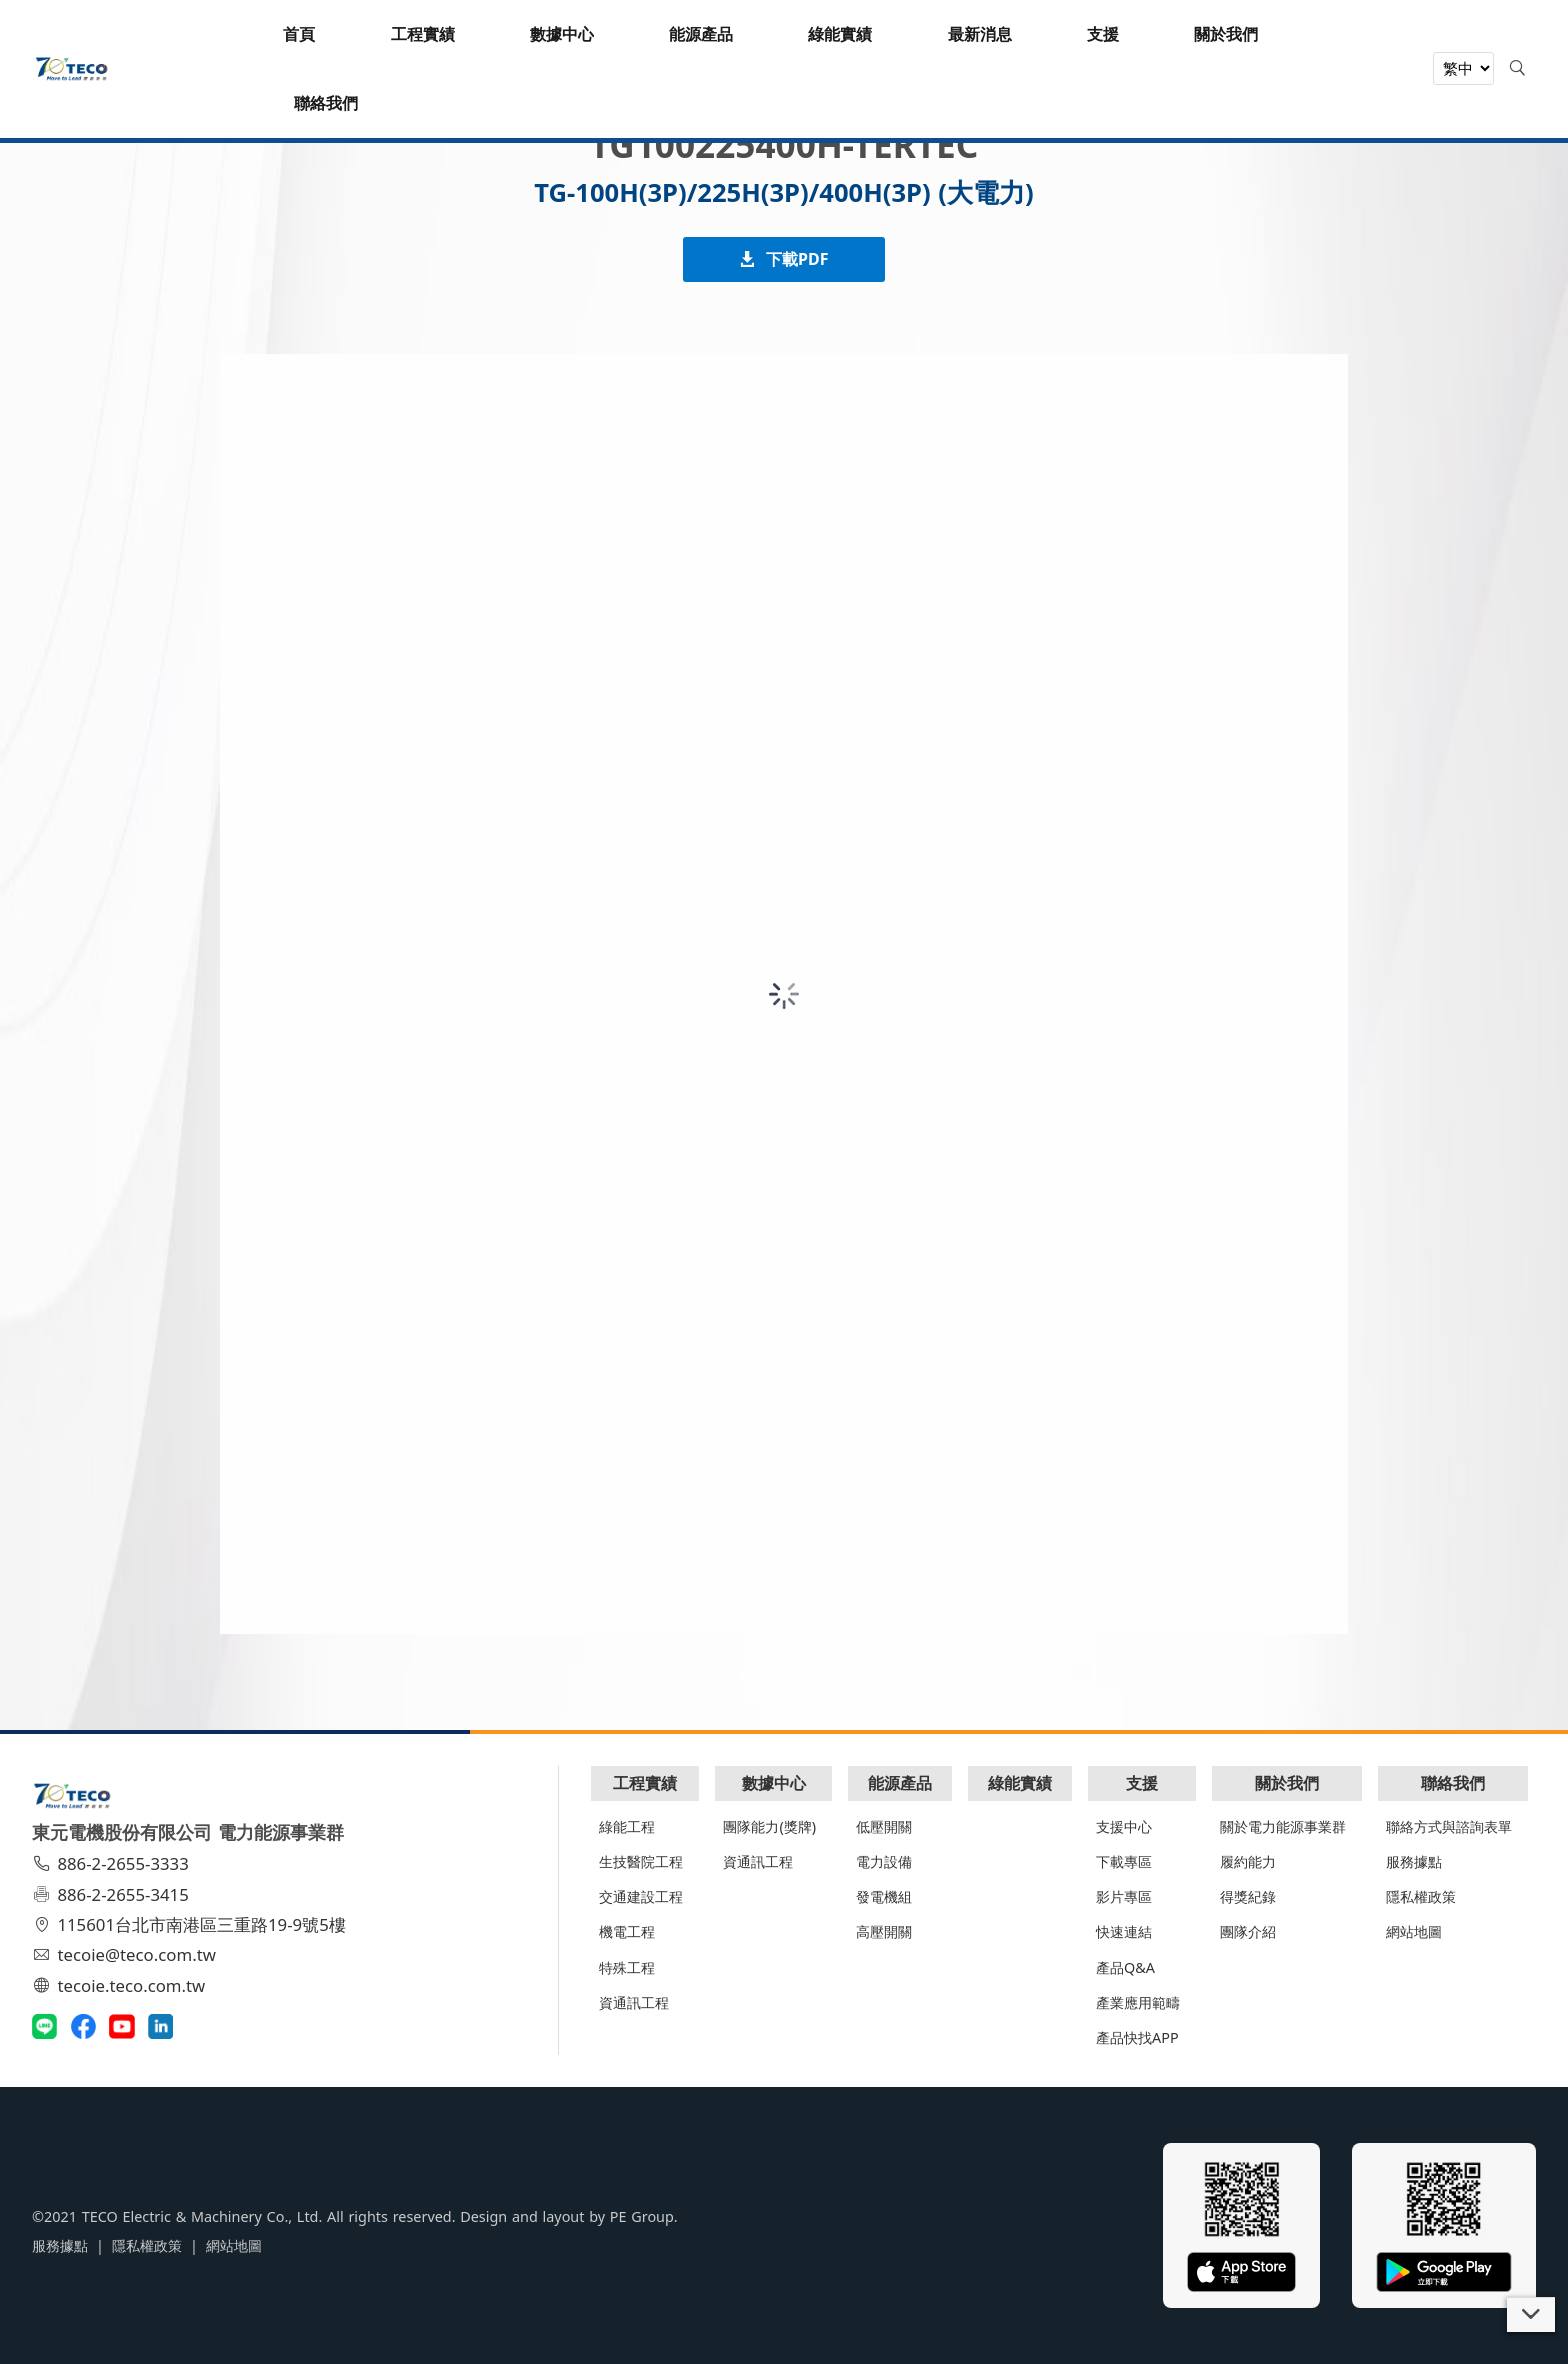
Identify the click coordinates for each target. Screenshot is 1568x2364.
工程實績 (645, 1783)
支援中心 (1124, 1826)
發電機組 (884, 1896)
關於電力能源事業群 (1283, 1826)
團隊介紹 (1248, 1931)
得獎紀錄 (1248, 1896)
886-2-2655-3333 (113, 1863)
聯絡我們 (1453, 1783)
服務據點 (1414, 1861)
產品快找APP (1137, 2037)
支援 (1142, 1783)
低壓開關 (884, 1826)
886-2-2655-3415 (113, 1894)
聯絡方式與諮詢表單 (1449, 1826)
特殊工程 (627, 1967)
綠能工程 (627, 1826)
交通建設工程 (641, 1896)
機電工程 (627, 1931)
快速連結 (1124, 1931)
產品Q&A (1125, 1967)
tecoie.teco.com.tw (121, 1985)
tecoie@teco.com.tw (126, 1954)
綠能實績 (1020, 1783)
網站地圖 (1414, 1931)
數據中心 (774, 1783)
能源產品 (900, 1783)
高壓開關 (884, 1931)
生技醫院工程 (641, 1861)
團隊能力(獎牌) (769, 1826)
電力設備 (884, 1861)
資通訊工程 (634, 2002)
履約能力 (1248, 1861)
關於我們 (1287, 1783)
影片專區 (1124, 1896)
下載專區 (1124, 1861)
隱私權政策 (1421, 1896)
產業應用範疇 (1138, 2002)
